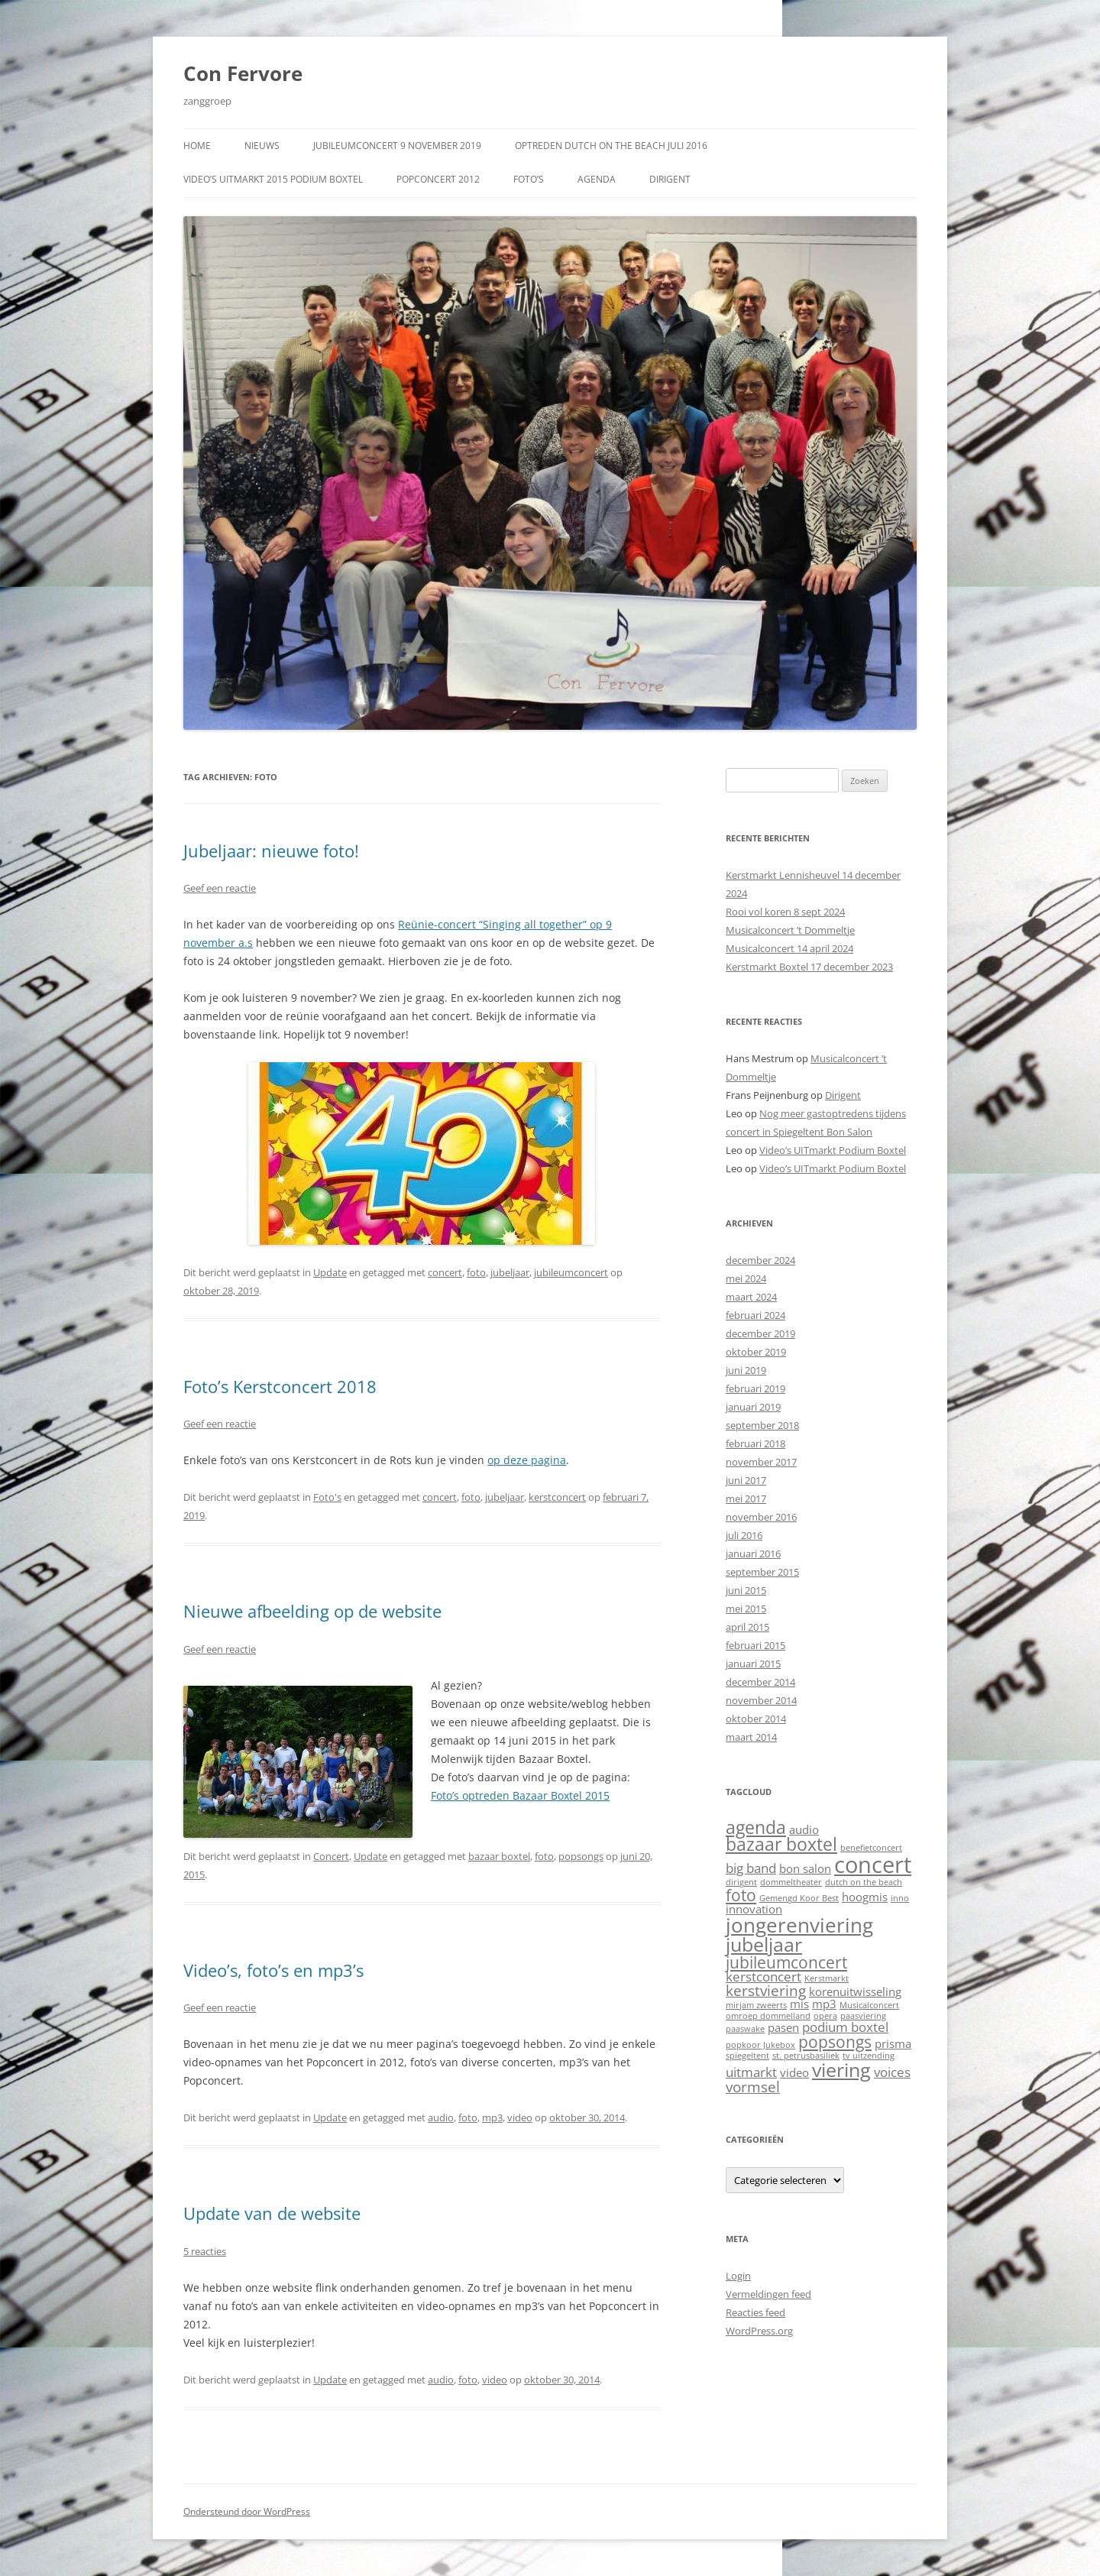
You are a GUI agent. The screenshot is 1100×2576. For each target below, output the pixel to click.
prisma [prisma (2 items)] (893, 2043)
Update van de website (272, 2213)
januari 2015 (753, 1663)
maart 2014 (751, 1737)
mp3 (492, 2117)
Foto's (327, 1497)
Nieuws (262, 145)
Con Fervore (242, 73)
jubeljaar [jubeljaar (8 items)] (764, 1944)
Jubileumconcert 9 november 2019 (397, 145)
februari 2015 (755, 1645)
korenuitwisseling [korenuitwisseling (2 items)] (855, 1991)
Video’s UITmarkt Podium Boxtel (832, 1150)
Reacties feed (755, 2312)
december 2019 (760, 1333)
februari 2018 (755, 1443)
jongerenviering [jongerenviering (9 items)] (799, 1925)
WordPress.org (759, 2331)
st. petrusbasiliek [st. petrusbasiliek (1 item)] (806, 2055)
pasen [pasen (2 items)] (783, 2027)
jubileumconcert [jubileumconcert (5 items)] (786, 1962)
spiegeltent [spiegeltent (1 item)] (747, 2055)
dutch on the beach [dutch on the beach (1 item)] (863, 1882)
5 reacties (204, 2251)
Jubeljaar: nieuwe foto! (271, 850)
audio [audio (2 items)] (804, 1829)
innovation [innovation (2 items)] (754, 1909)
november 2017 (761, 1462)
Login (738, 2276)
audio (441, 2117)
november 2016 (761, 1517)
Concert (331, 1856)
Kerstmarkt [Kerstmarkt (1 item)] (826, 1978)
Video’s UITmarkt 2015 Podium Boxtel (273, 179)
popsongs (580, 1856)
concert (445, 1272)
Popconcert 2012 (438, 179)
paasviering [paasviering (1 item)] (863, 2016)
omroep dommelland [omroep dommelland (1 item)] (768, 2016)
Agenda (597, 179)
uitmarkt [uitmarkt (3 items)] (751, 2072)
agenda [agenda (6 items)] (756, 1827)
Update (330, 1272)
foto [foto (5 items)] (741, 1895)
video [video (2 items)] (794, 2072)
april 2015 (747, 1627)
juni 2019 (746, 1370)
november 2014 (761, 1700)
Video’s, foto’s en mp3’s (273, 1970)
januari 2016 (753, 1553)
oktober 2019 (756, 1352)
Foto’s (528, 179)
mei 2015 (746, 1608)
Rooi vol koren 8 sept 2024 (785, 912)
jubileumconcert (571, 1272)
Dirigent (670, 179)
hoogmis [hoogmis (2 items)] (865, 1896)
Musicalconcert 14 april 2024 (789, 948)
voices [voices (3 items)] (892, 2072)
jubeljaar (509, 1272)
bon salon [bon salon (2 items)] (805, 1868)
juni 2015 (746, 1590)
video (519, 2117)
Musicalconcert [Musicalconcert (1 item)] (869, 2005)
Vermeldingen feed (768, 2294)
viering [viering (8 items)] (841, 2069)
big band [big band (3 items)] (751, 1868)
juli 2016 (744, 1535)
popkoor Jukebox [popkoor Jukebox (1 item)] (760, 2045)
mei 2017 (746, 1498)
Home (197, 145)
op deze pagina (526, 1460)
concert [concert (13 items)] (872, 1864)
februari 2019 (755, 1388)
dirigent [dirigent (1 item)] (741, 1882)
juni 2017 (746, 1480)
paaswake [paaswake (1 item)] (745, 2029)
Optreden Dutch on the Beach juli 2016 (611, 145)
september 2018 (762, 1425)
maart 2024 (751, 1297)
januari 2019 (753, 1407)
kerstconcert (557, 1497)
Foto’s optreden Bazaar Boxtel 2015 (520, 1795)
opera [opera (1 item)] (825, 2016)
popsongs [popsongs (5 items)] (835, 2041)
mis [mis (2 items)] (799, 2003)
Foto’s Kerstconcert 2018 (280, 1386)
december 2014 (760, 1682)
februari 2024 (755, 1315)
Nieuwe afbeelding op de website (312, 1610)
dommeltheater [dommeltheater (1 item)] (791, 1882)
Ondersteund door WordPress (246, 2511)
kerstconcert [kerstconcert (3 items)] (763, 1976)
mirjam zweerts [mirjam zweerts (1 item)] (756, 2005)
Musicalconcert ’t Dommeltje (790, 930)
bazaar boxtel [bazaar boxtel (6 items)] (781, 1844)
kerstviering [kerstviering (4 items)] (766, 1990)
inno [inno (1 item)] (900, 1898)
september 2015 (762, 1572)
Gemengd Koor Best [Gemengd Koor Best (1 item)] (799, 1898)
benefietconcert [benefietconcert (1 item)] (871, 1847)
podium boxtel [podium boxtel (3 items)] (845, 2027)
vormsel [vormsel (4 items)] (753, 2086)
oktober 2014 (756, 1718)
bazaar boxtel (499, 1856)
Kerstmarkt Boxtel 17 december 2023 (809, 967)
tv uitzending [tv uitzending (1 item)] (869, 2055)
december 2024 (760, 1260)
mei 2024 (746, 1278)
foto (476, 1272)
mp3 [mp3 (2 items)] (824, 2003)
